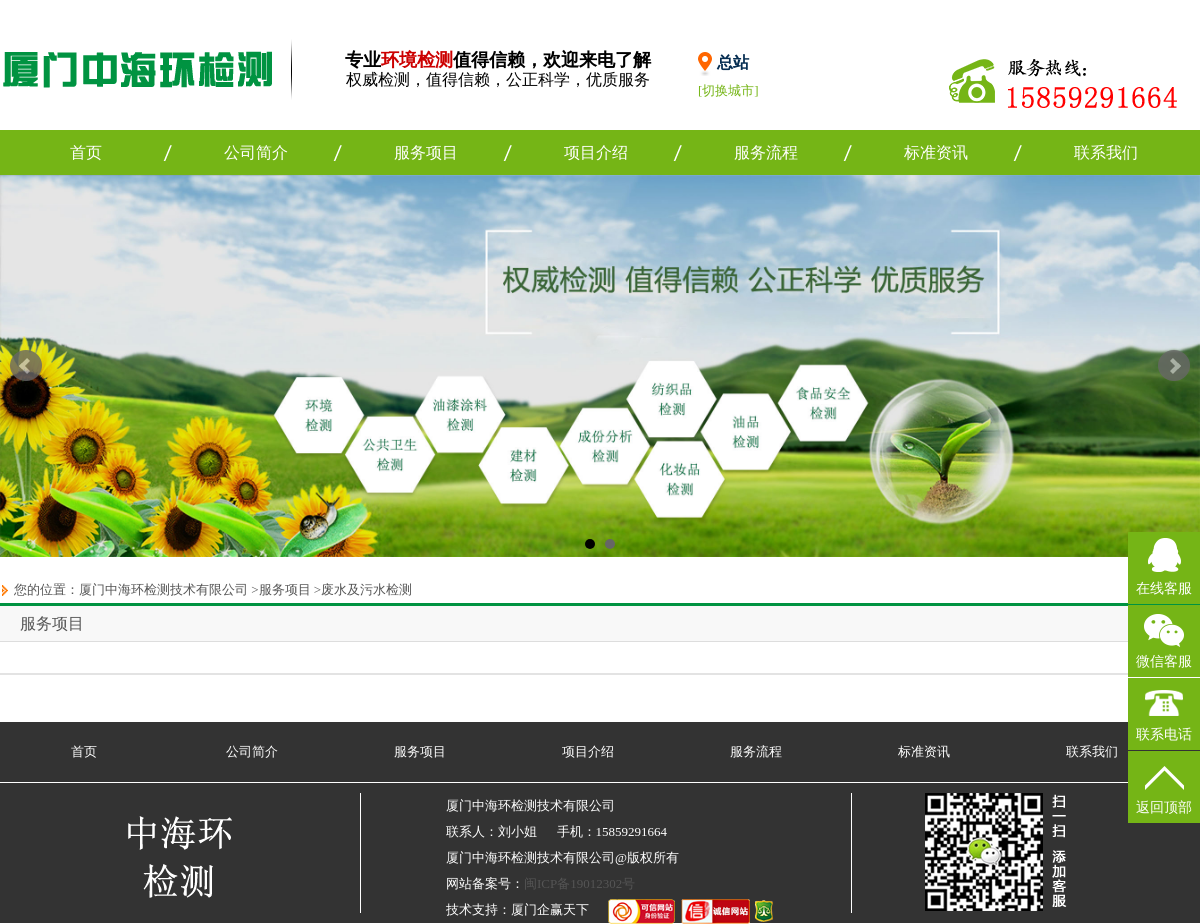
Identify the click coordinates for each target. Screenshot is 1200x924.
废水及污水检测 (366, 589)
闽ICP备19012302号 (579, 883)
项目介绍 (596, 152)
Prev (26, 366)
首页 (86, 152)
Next (1174, 366)
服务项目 (426, 152)
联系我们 (1106, 152)
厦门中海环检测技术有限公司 (163, 589)
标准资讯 (936, 152)
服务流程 (766, 152)
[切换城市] (728, 90)
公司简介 (256, 152)
